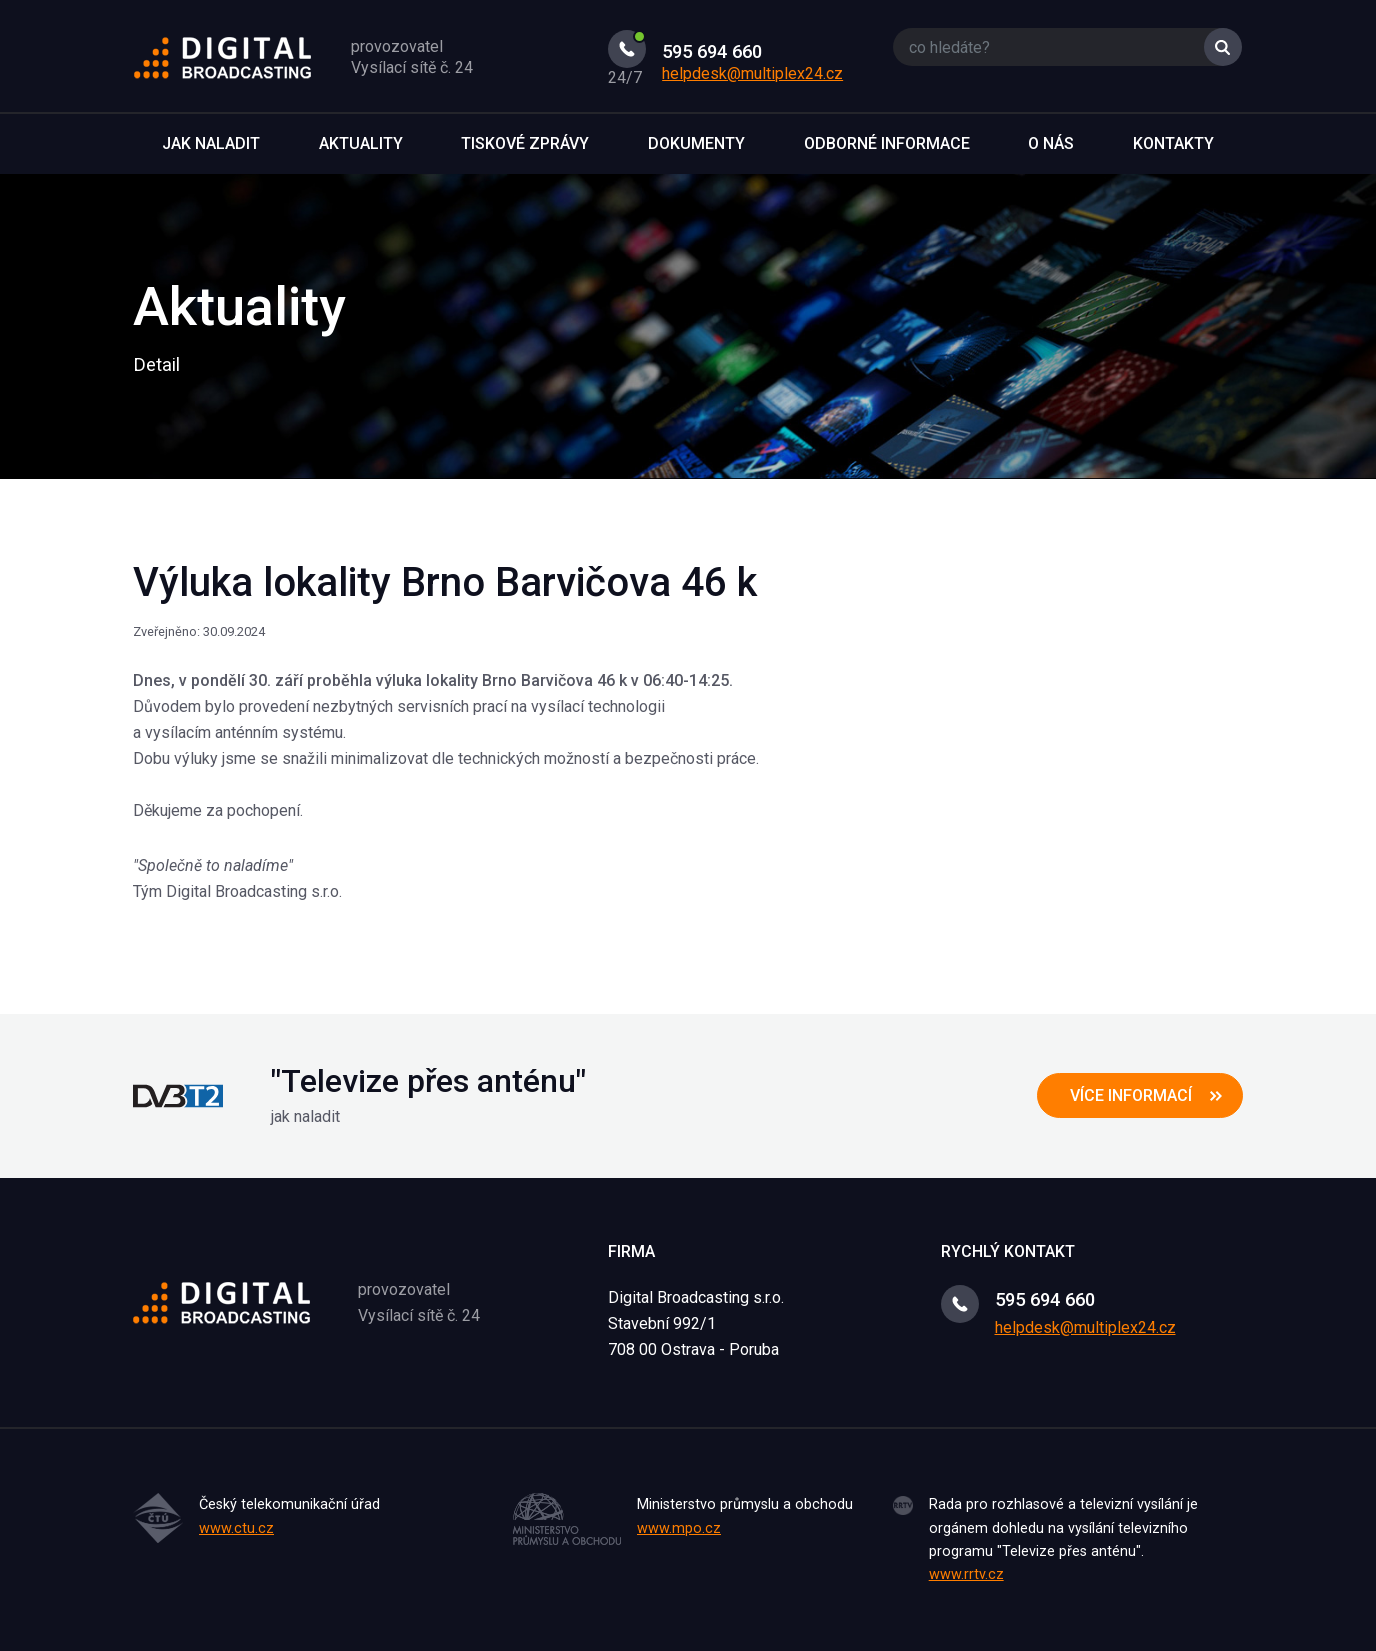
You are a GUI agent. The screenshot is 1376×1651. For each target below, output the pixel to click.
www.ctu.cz (236, 1528)
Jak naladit (211, 143)
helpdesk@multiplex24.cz (752, 73)
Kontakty (1173, 143)
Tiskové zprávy (525, 143)
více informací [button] (1131, 1095)
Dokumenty (696, 143)
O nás (1051, 143)
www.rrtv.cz (966, 1574)
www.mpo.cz (679, 1528)
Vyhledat (1223, 47)
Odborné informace (887, 143)
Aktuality (361, 143)
